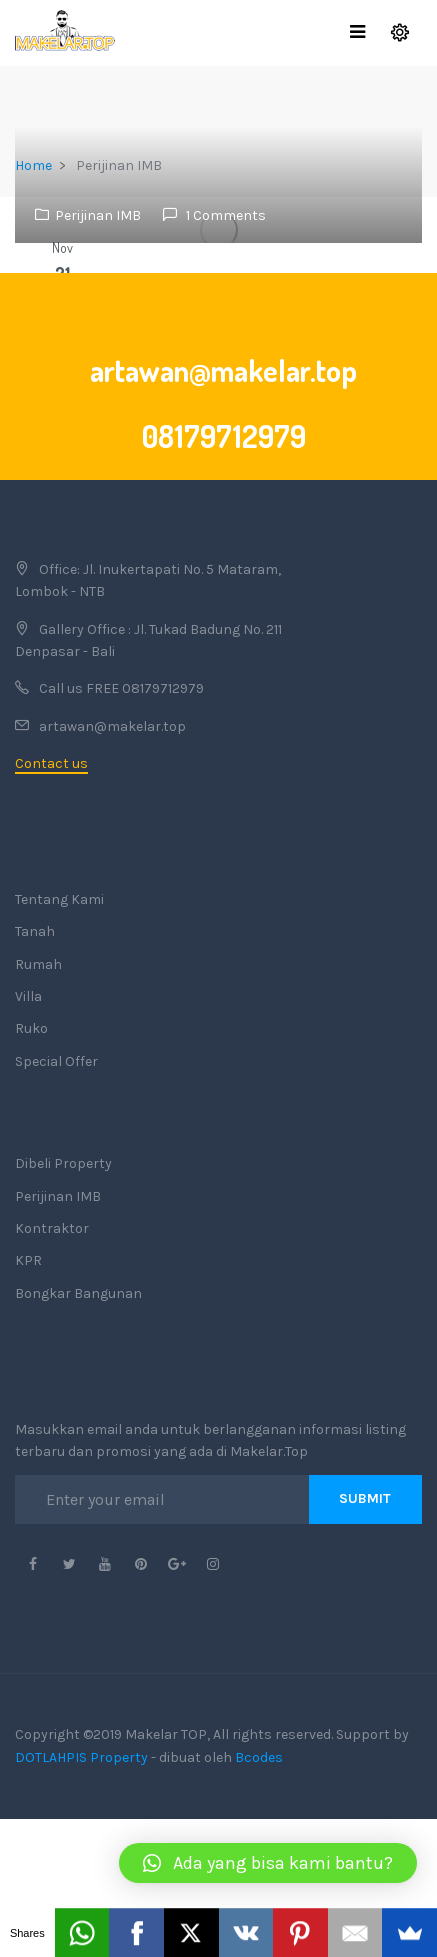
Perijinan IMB (98, 215)
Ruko (31, 1028)
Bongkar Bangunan (78, 1293)
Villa (28, 996)
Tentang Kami (59, 899)
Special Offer (56, 1061)
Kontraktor (52, 1228)
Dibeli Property (63, 1163)
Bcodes (259, 1757)
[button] (268, 1863)
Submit (365, 1498)
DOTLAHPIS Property (81, 1757)
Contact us (51, 763)
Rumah (38, 964)
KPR (28, 1260)
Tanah (35, 931)
